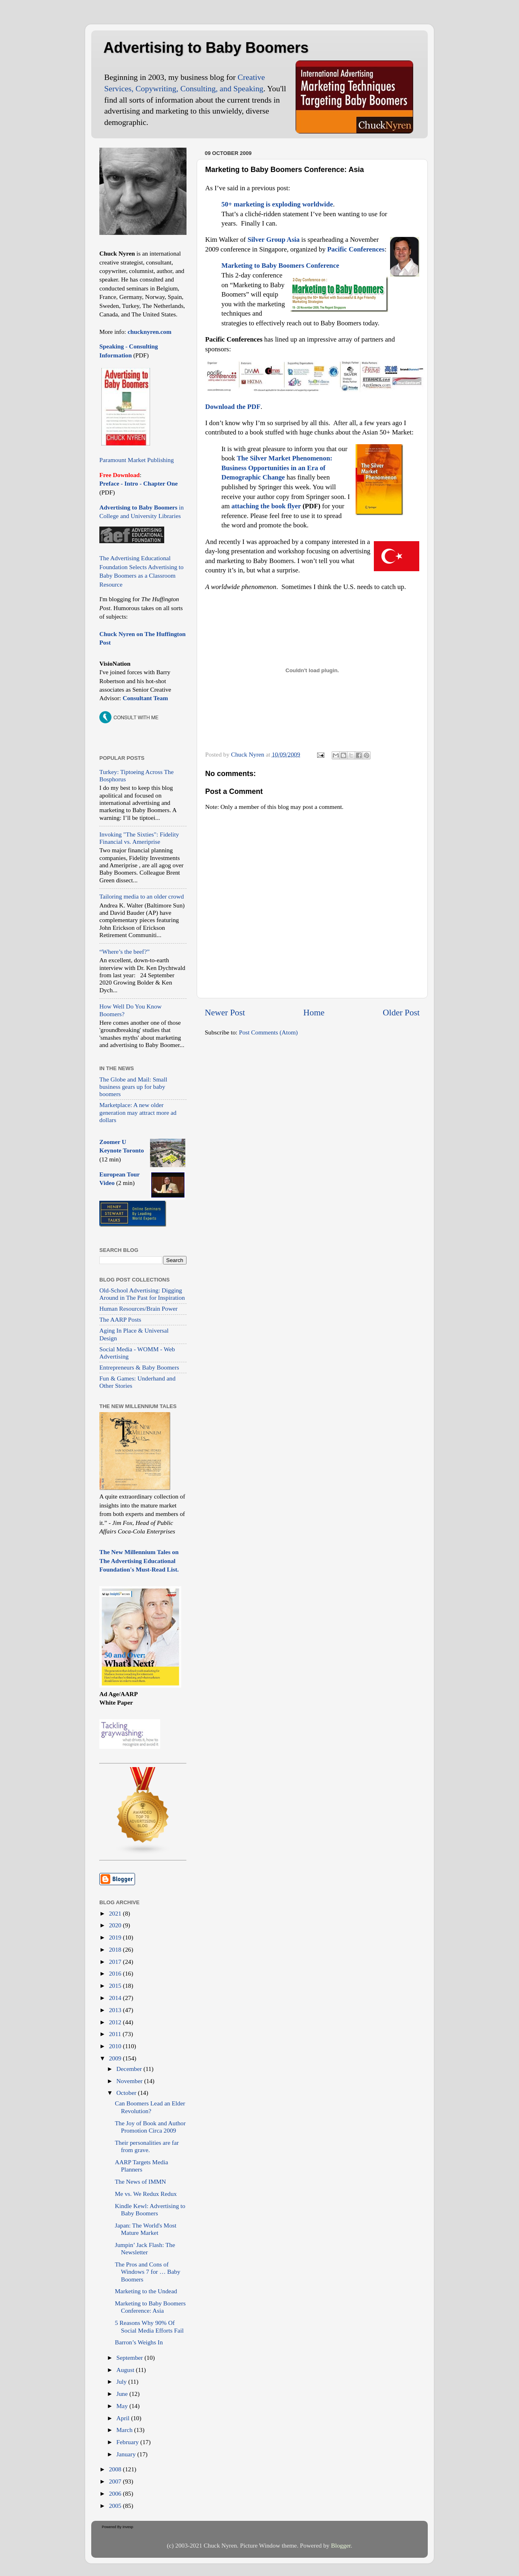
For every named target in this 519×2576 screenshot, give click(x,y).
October (127, 2092)
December (130, 2068)
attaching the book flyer (266, 506)
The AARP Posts (120, 1319)
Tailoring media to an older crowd (141, 896)
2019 (116, 1937)
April (123, 2418)
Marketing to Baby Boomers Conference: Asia (150, 2307)
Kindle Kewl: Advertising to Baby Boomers (150, 2209)
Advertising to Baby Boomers (206, 47)
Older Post (401, 1012)
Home (313, 1012)
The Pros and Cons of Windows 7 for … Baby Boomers (147, 2272)
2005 (116, 2505)
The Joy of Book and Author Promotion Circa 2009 (150, 2127)
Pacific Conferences (355, 249)
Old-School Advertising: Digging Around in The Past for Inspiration (142, 1294)
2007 (116, 2481)
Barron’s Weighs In (139, 2342)
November (130, 2080)
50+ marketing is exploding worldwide (277, 204)
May (122, 2405)
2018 (116, 1949)
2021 (116, 1913)
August (126, 2369)
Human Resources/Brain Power (138, 1308)
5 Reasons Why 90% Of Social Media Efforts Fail (149, 2326)
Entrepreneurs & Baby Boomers (139, 1367)
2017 (116, 1961)
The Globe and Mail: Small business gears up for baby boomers (133, 1087)
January (126, 2454)
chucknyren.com (149, 331)
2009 (116, 2058)
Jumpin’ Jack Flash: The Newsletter (145, 2248)
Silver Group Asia (273, 239)
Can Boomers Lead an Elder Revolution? (150, 2107)
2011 (116, 2033)
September (130, 2357)
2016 (116, 1973)
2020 (116, 1925)
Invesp (127, 2527)
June (122, 2393)
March (125, 2429)
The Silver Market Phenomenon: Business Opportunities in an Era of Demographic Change (276, 467)
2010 (116, 2046)
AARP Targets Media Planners (141, 2166)
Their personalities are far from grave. (147, 2146)
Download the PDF (233, 407)
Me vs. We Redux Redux (146, 2193)
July (122, 2381)
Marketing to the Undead (146, 2291)
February (128, 2441)
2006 (116, 2493)
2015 (116, 1985)
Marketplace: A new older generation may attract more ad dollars (137, 1112)
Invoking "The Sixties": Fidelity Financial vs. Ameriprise (139, 838)
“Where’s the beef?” (124, 951)
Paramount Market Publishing (136, 459)
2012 (116, 2022)
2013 (116, 2009)
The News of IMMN (140, 2181)
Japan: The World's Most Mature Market (145, 2229)
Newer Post (225, 1012)
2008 (116, 2469)
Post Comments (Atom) (268, 1032)
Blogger (340, 2545)
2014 (116, 1997)
